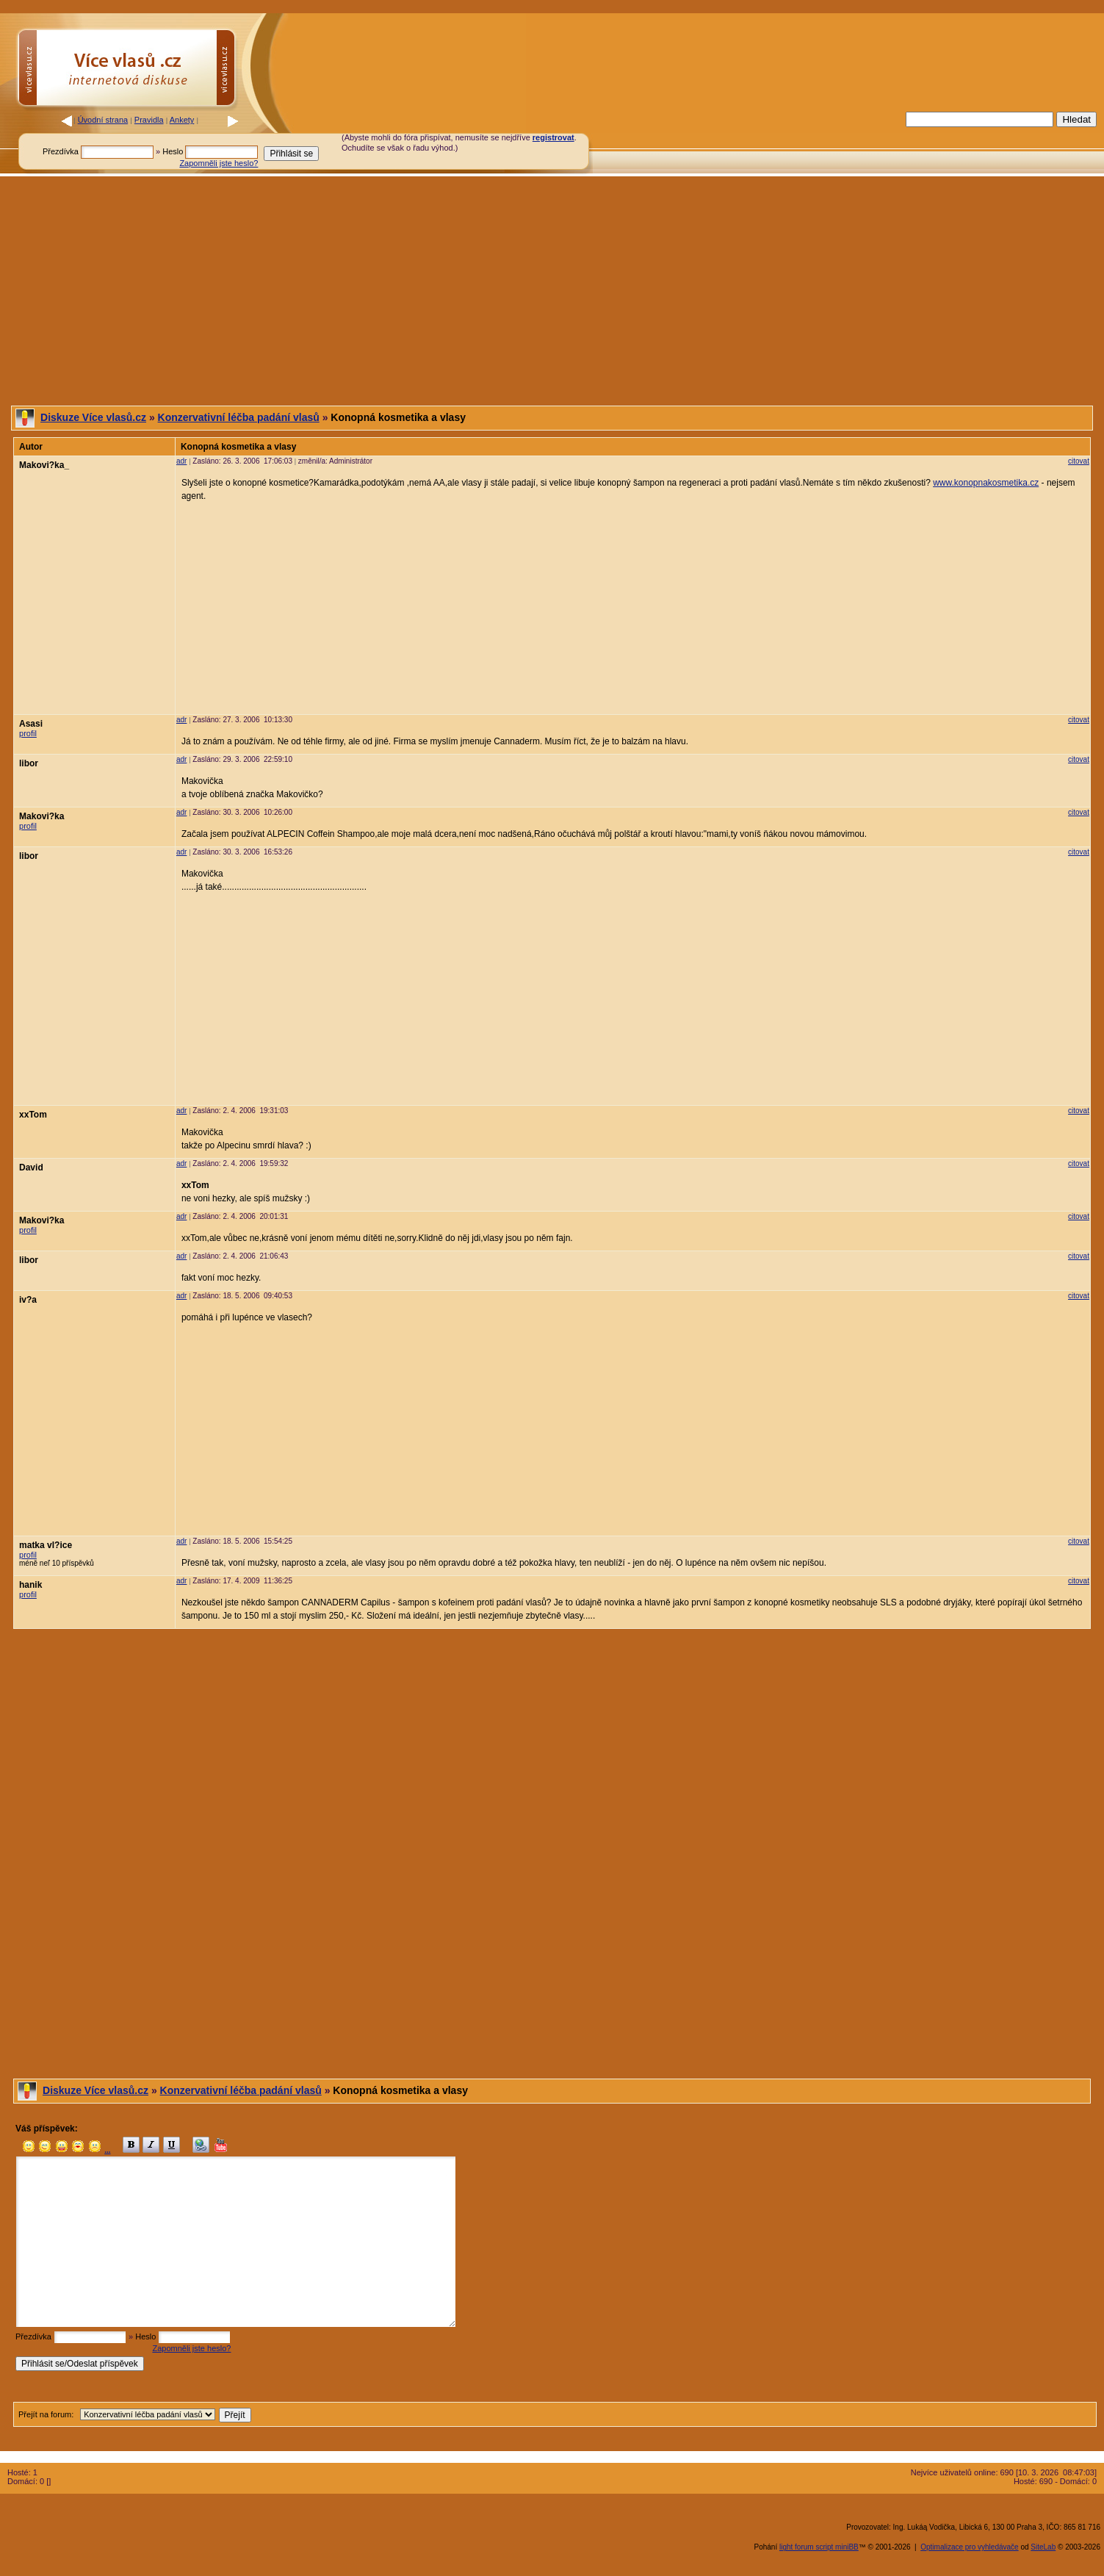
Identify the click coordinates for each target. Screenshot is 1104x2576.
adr (181, 461)
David (31, 1167)
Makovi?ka (41, 816)
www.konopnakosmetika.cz (986, 483)
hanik (30, 1585)
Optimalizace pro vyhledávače (969, 2547)
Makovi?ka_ (44, 465)
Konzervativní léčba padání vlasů (239, 417)
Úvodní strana (103, 119)
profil (28, 733)
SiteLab (1043, 2547)
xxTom (33, 1114)
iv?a (28, 1300)
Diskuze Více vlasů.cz (93, 417)
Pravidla (149, 119)
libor (28, 763)
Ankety (182, 119)
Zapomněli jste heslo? (218, 163)
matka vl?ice (45, 1545)
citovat (1078, 461)
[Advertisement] (765, 142)
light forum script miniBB (819, 2547)
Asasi (31, 724)
